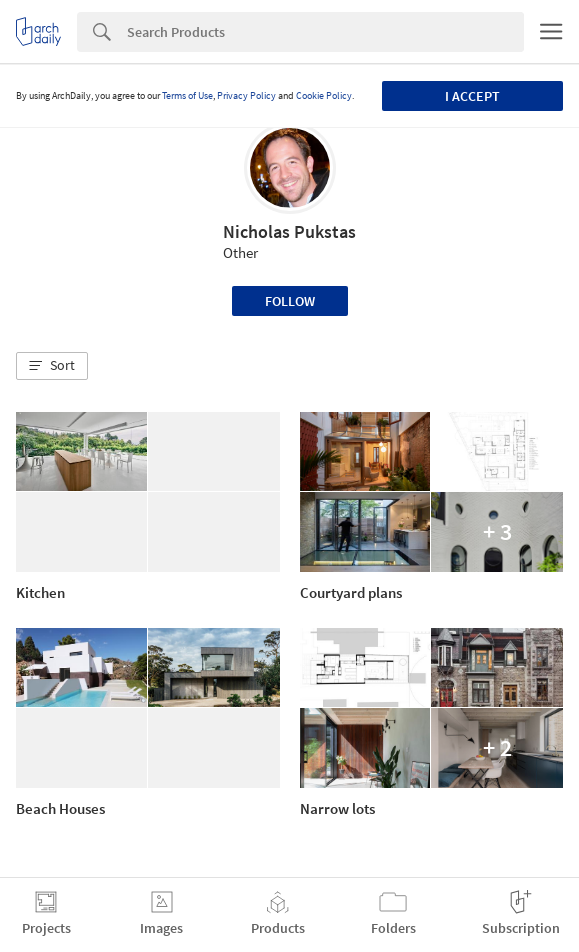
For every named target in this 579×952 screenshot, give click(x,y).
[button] (52, 366)
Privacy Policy (246, 95)
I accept (472, 96)
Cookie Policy (324, 95)
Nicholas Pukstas (289, 231)
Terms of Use (187, 95)
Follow (290, 301)
